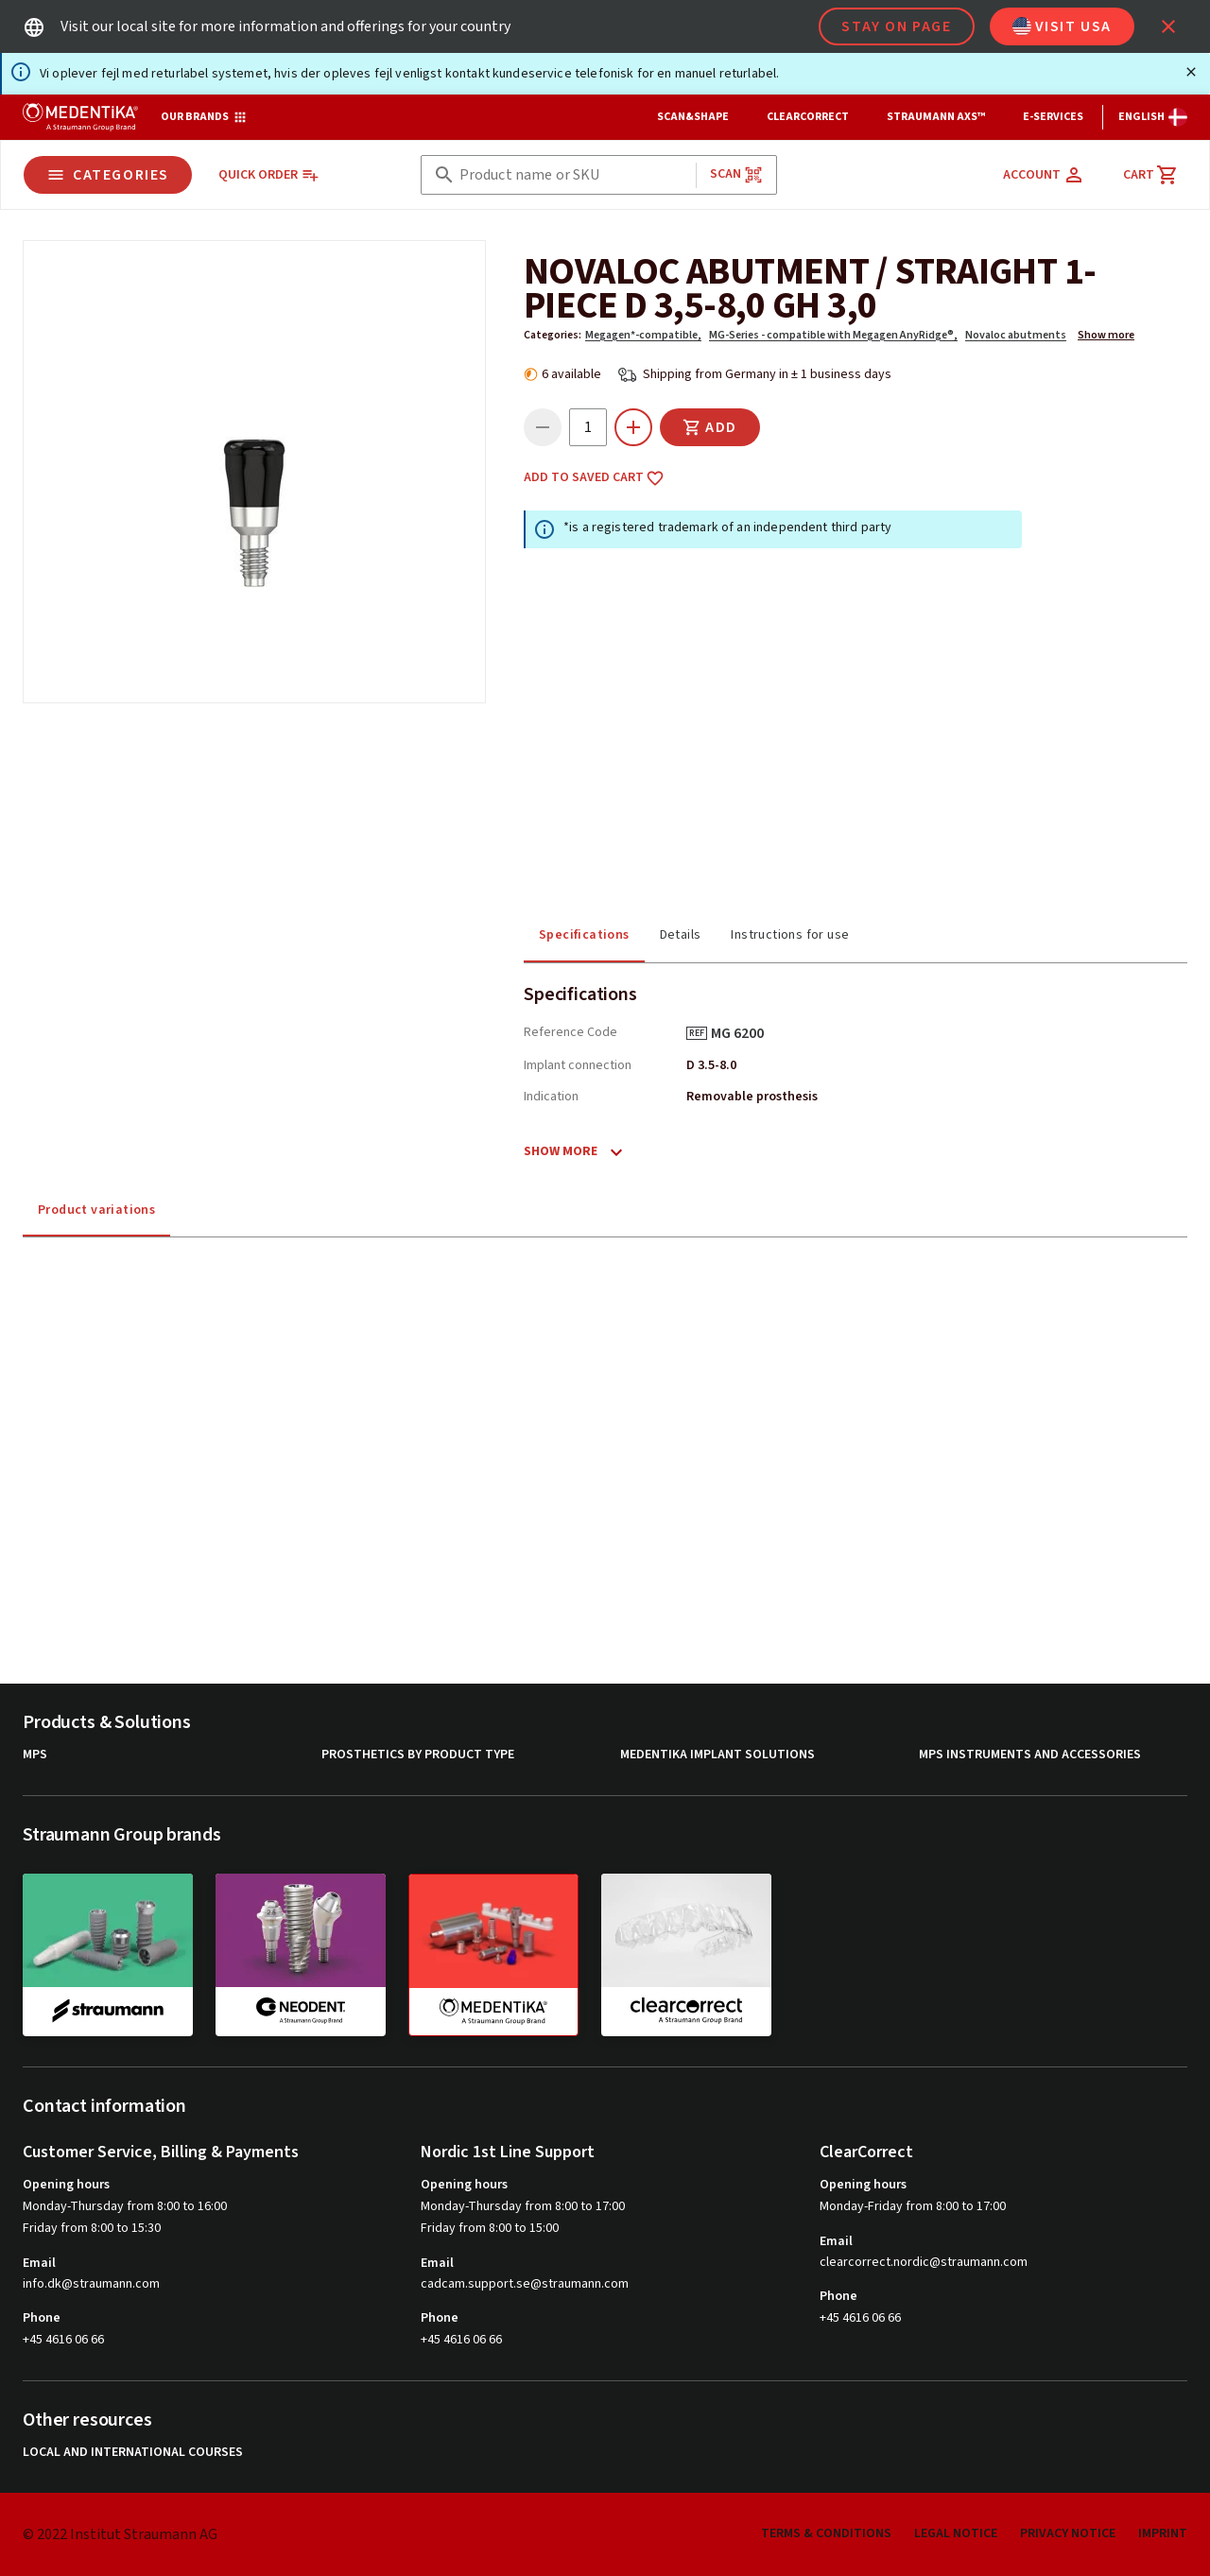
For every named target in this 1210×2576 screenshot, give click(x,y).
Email (39, 2263)
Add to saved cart (594, 478)
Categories (107, 174)
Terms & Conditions (826, 2533)
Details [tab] (680, 934)
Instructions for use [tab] (790, 934)
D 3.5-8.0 (711, 1065)
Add (710, 427)
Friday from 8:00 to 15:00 (490, 2228)
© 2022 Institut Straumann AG (120, 2534)
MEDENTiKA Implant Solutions (717, 1755)
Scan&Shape (693, 117)
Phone (41, 2317)
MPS (35, 1755)
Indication (551, 1096)
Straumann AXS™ (936, 117)
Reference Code (570, 1032)
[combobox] (573, 175)
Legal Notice (955, 2533)
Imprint (1162, 2533)
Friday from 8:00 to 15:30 (92, 2228)
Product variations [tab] (96, 1210)
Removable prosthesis (752, 1096)
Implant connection (577, 1065)
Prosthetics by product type (417, 1755)
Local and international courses (133, 2453)
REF (696, 1033)
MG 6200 (744, 1033)
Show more (1106, 335)
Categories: (552, 335)
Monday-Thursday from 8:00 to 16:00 (125, 2206)
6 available (571, 374)
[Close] (1191, 72)
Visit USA (1062, 26)
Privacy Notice (1067, 2533)
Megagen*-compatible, (643, 335)
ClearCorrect (808, 117)
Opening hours (66, 2184)
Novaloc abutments (1015, 335)
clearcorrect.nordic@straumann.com (924, 2263)
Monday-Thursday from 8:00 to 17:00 (523, 2206)
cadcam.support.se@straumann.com (525, 2284)
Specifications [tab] (584, 934)
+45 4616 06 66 (63, 2339)
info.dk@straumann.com (91, 2284)
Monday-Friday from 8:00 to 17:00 (913, 2206)
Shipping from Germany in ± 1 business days (767, 374)
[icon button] (1168, 26)
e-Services (1053, 117)
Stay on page (896, 26)
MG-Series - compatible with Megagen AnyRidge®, (833, 335)
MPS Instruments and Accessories (1030, 1755)
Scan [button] (736, 174)
